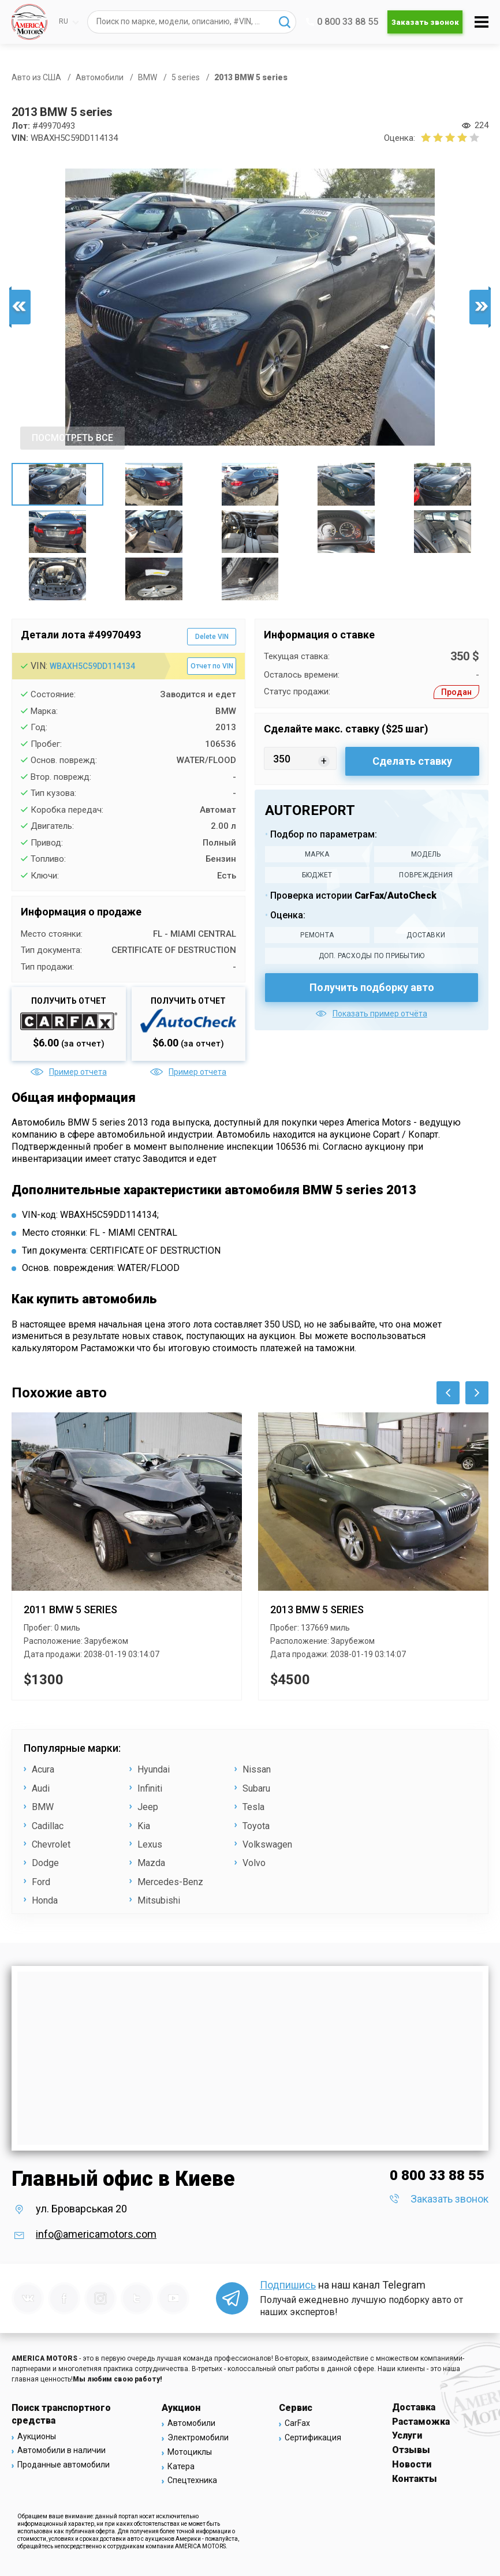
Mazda (151, 1862)
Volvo (254, 1862)
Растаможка (421, 2421)
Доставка (413, 2407)
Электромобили (198, 2437)
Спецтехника (192, 2480)
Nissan (256, 1769)
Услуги (407, 2435)
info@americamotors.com (96, 2234)
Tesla (253, 1806)
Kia (143, 1825)
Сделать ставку (412, 761)
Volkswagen (267, 1844)
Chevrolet (51, 1844)
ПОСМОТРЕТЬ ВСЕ (72, 437)
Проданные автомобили (63, 2464)
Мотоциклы (189, 2452)
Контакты (414, 2478)
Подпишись (288, 2285)
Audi (41, 1788)
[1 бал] (426, 137)
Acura (43, 1769)
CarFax (297, 2423)
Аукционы (36, 2436)
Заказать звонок (425, 22)
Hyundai (153, 1769)
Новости (411, 2464)
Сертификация (313, 2437)
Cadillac (48, 1825)
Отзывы (411, 2449)
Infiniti (149, 1788)
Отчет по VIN (212, 666)
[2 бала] (432, 137)
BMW (43, 1806)
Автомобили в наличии (61, 2450)
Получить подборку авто (371, 987)
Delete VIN (212, 637)
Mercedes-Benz (170, 1881)
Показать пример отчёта (371, 1013)
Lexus (149, 1844)
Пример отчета (69, 1071)
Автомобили (191, 2423)
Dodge (45, 1862)
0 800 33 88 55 (342, 21)
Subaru (256, 1788)
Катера (181, 2466)
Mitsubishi (158, 1900)
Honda (45, 1900)
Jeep (147, 1806)
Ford (41, 1881)
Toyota (256, 1825)
